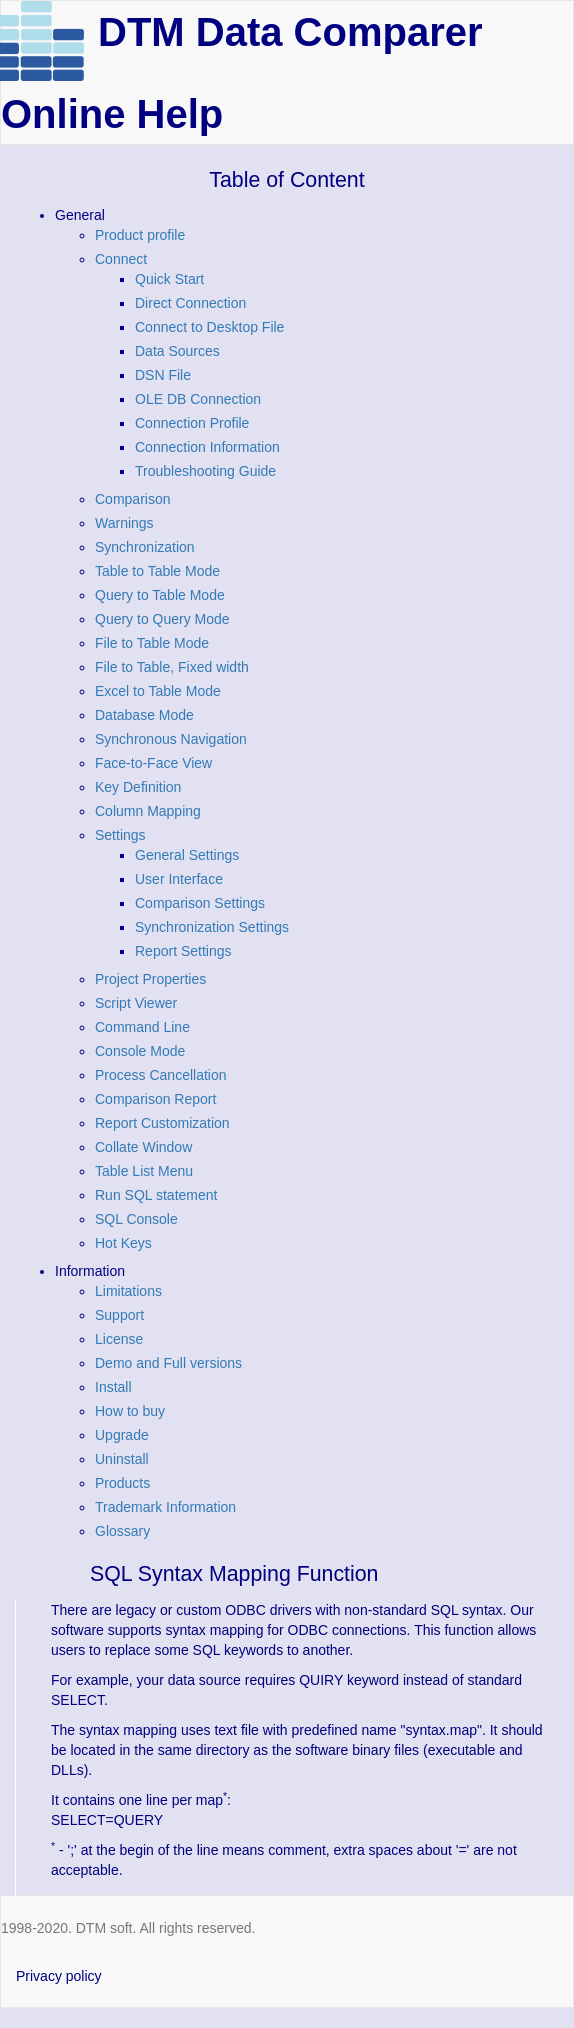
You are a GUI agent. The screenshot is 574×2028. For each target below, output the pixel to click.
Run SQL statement (156, 1195)
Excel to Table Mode (158, 691)
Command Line (142, 1027)
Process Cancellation (161, 1075)
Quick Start (169, 279)
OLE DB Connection (198, 399)
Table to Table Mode (157, 571)
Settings (120, 835)
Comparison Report (155, 1099)
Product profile (140, 235)
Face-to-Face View (153, 763)
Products (122, 1483)
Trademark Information (165, 1507)
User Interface (179, 879)
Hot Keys (123, 1243)
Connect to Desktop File (209, 327)
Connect (121, 259)
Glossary (122, 1531)
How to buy (130, 1411)
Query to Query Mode (162, 619)
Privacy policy (59, 1976)
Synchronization (145, 547)
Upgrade (122, 1435)
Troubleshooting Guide (205, 471)
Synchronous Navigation (171, 739)
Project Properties (150, 979)
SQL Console (136, 1219)
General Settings (187, 855)
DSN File (163, 375)
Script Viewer (136, 1003)
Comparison (132, 499)
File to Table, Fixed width (172, 667)
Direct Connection (190, 303)
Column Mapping (148, 811)
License (119, 1339)
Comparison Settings (200, 903)
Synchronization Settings (212, 927)
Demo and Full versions (168, 1363)
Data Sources (177, 351)
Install (113, 1387)
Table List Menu (144, 1171)
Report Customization (162, 1123)
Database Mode (144, 715)
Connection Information (207, 447)
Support (119, 1315)
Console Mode (140, 1051)
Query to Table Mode (160, 595)
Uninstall (122, 1459)
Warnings (124, 523)
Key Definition (138, 787)
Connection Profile (192, 423)
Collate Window (143, 1147)
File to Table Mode (152, 643)
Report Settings (183, 951)
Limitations (128, 1291)
